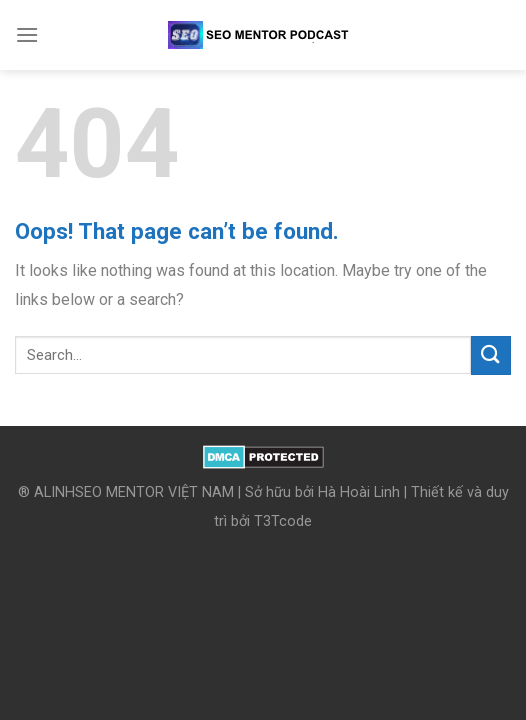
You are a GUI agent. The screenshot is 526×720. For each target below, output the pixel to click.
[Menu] (27, 34)
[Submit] (491, 355)
